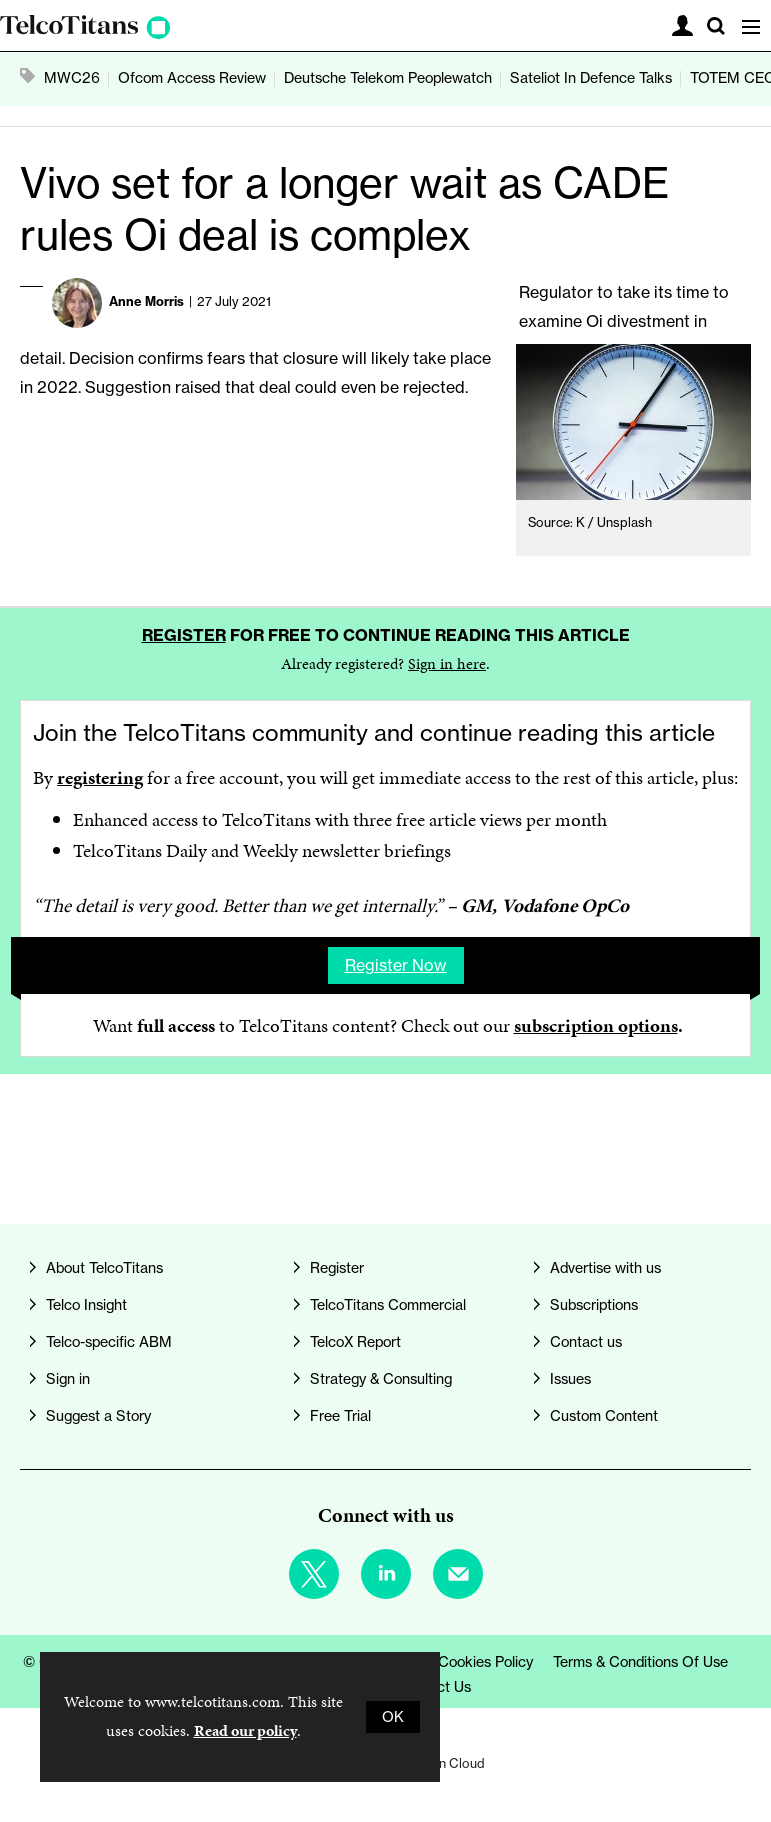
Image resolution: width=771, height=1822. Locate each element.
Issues (570, 1379)
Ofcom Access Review (192, 78)
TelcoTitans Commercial (388, 1305)
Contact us (586, 1342)
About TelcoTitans (104, 1268)
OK (393, 1717)
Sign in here (447, 663)
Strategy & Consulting (381, 1379)
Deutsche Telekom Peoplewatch (388, 78)
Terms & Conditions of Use (640, 1662)
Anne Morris (146, 301)
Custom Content (604, 1416)
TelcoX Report (355, 1342)
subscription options (596, 1025)
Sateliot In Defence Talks (591, 78)
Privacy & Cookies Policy (453, 1662)
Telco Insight (86, 1305)
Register (184, 635)
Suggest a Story (98, 1416)
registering (100, 777)
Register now (396, 965)
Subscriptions (594, 1305)
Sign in (68, 1379)
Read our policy (245, 1730)
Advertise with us (605, 1268)
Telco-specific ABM (109, 1342)
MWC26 (72, 78)
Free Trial (340, 1416)
